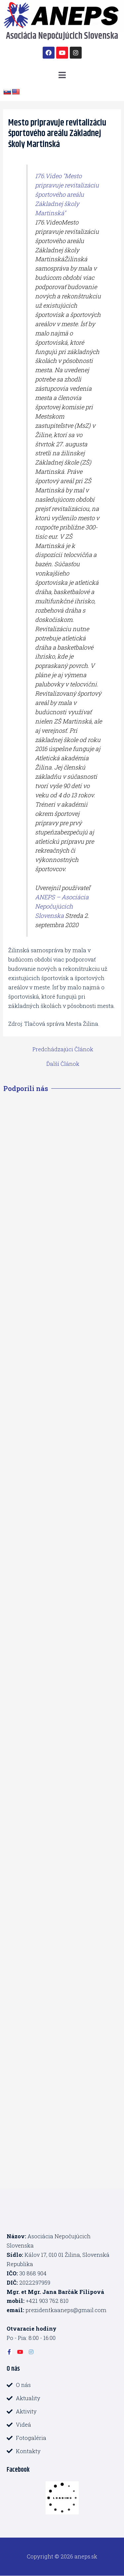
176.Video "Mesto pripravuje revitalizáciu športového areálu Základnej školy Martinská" (67, 194)
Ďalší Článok (62, 1063)
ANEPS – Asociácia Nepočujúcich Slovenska (62, 906)
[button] (62, 75)
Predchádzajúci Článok (62, 1049)
